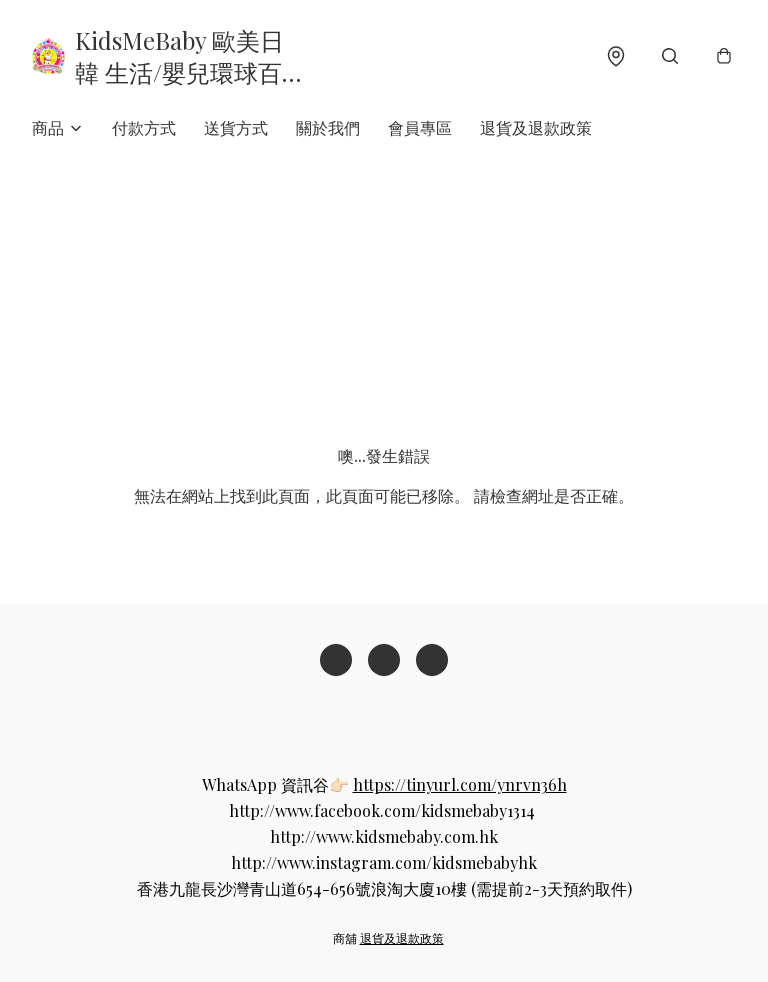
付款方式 (144, 127)
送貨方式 (236, 127)
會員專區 (420, 127)
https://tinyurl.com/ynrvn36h (460, 784)
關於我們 (328, 127)
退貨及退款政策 (536, 127)
